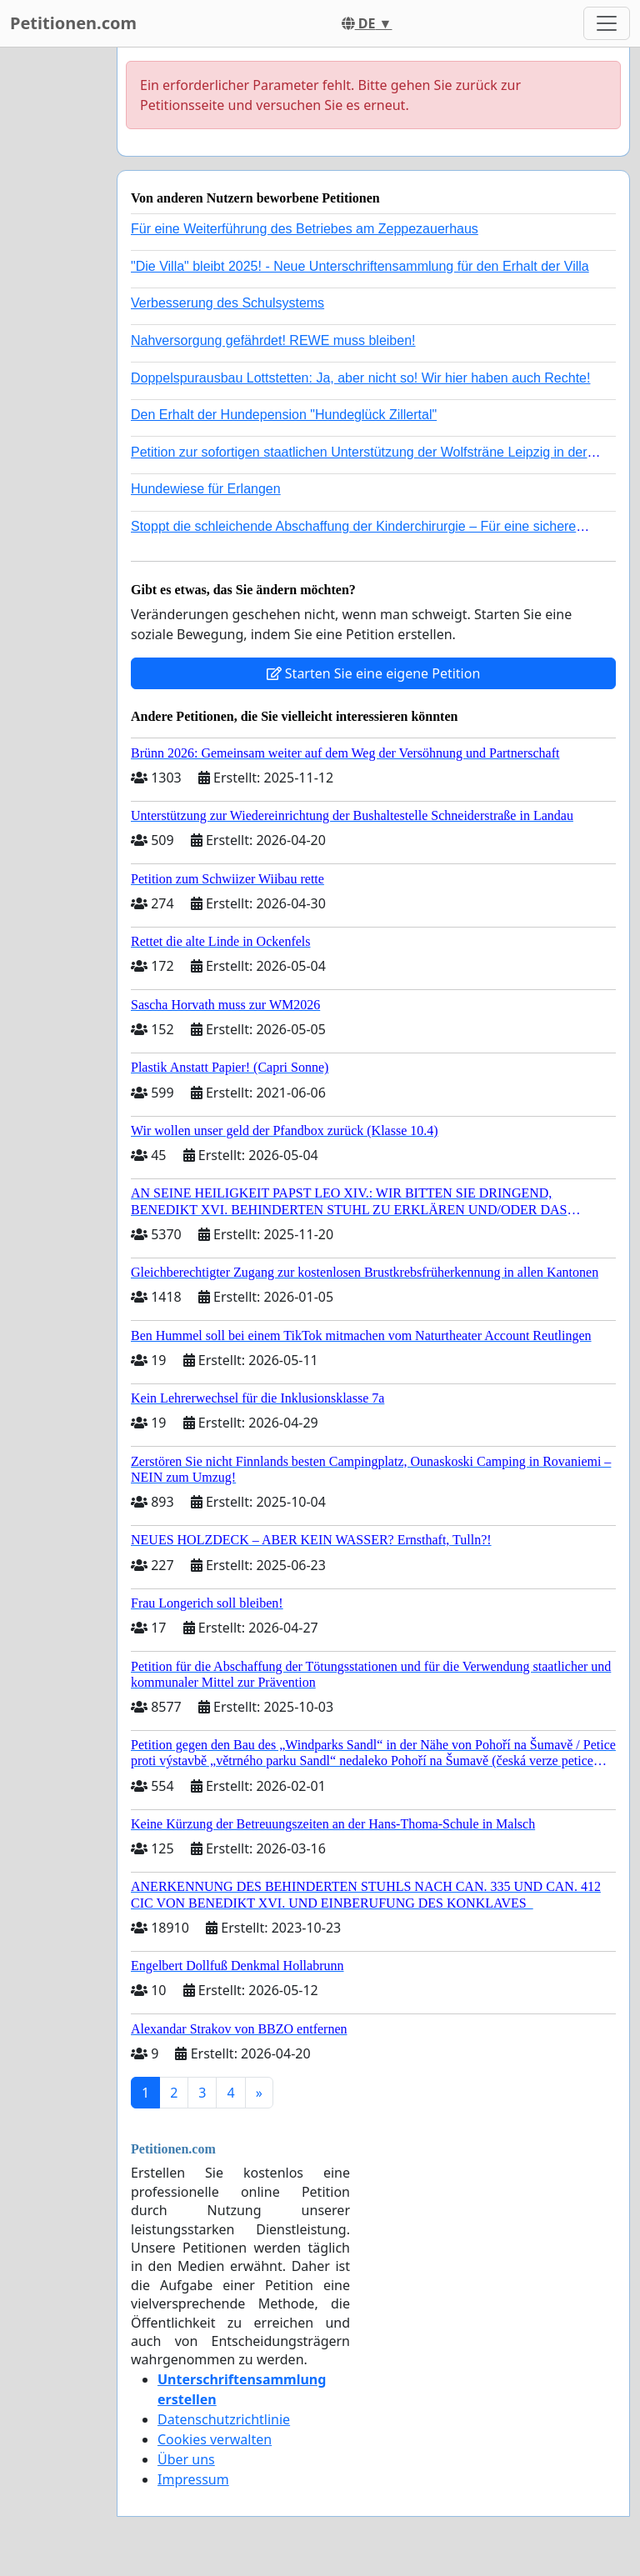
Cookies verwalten (215, 2439)
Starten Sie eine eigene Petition (374, 673)
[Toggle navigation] (606, 23)
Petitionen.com (73, 23)
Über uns (186, 2459)
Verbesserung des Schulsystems (227, 303)
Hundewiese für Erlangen (206, 489)
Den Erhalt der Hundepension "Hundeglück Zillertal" (284, 415)
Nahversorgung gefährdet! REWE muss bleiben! (273, 340)
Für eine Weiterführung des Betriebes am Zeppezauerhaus (304, 229)
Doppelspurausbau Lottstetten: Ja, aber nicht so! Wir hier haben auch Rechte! (360, 378)
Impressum (193, 2479)
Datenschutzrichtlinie (224, 2419)
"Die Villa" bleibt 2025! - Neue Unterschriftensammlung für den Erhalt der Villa (360, 266)
